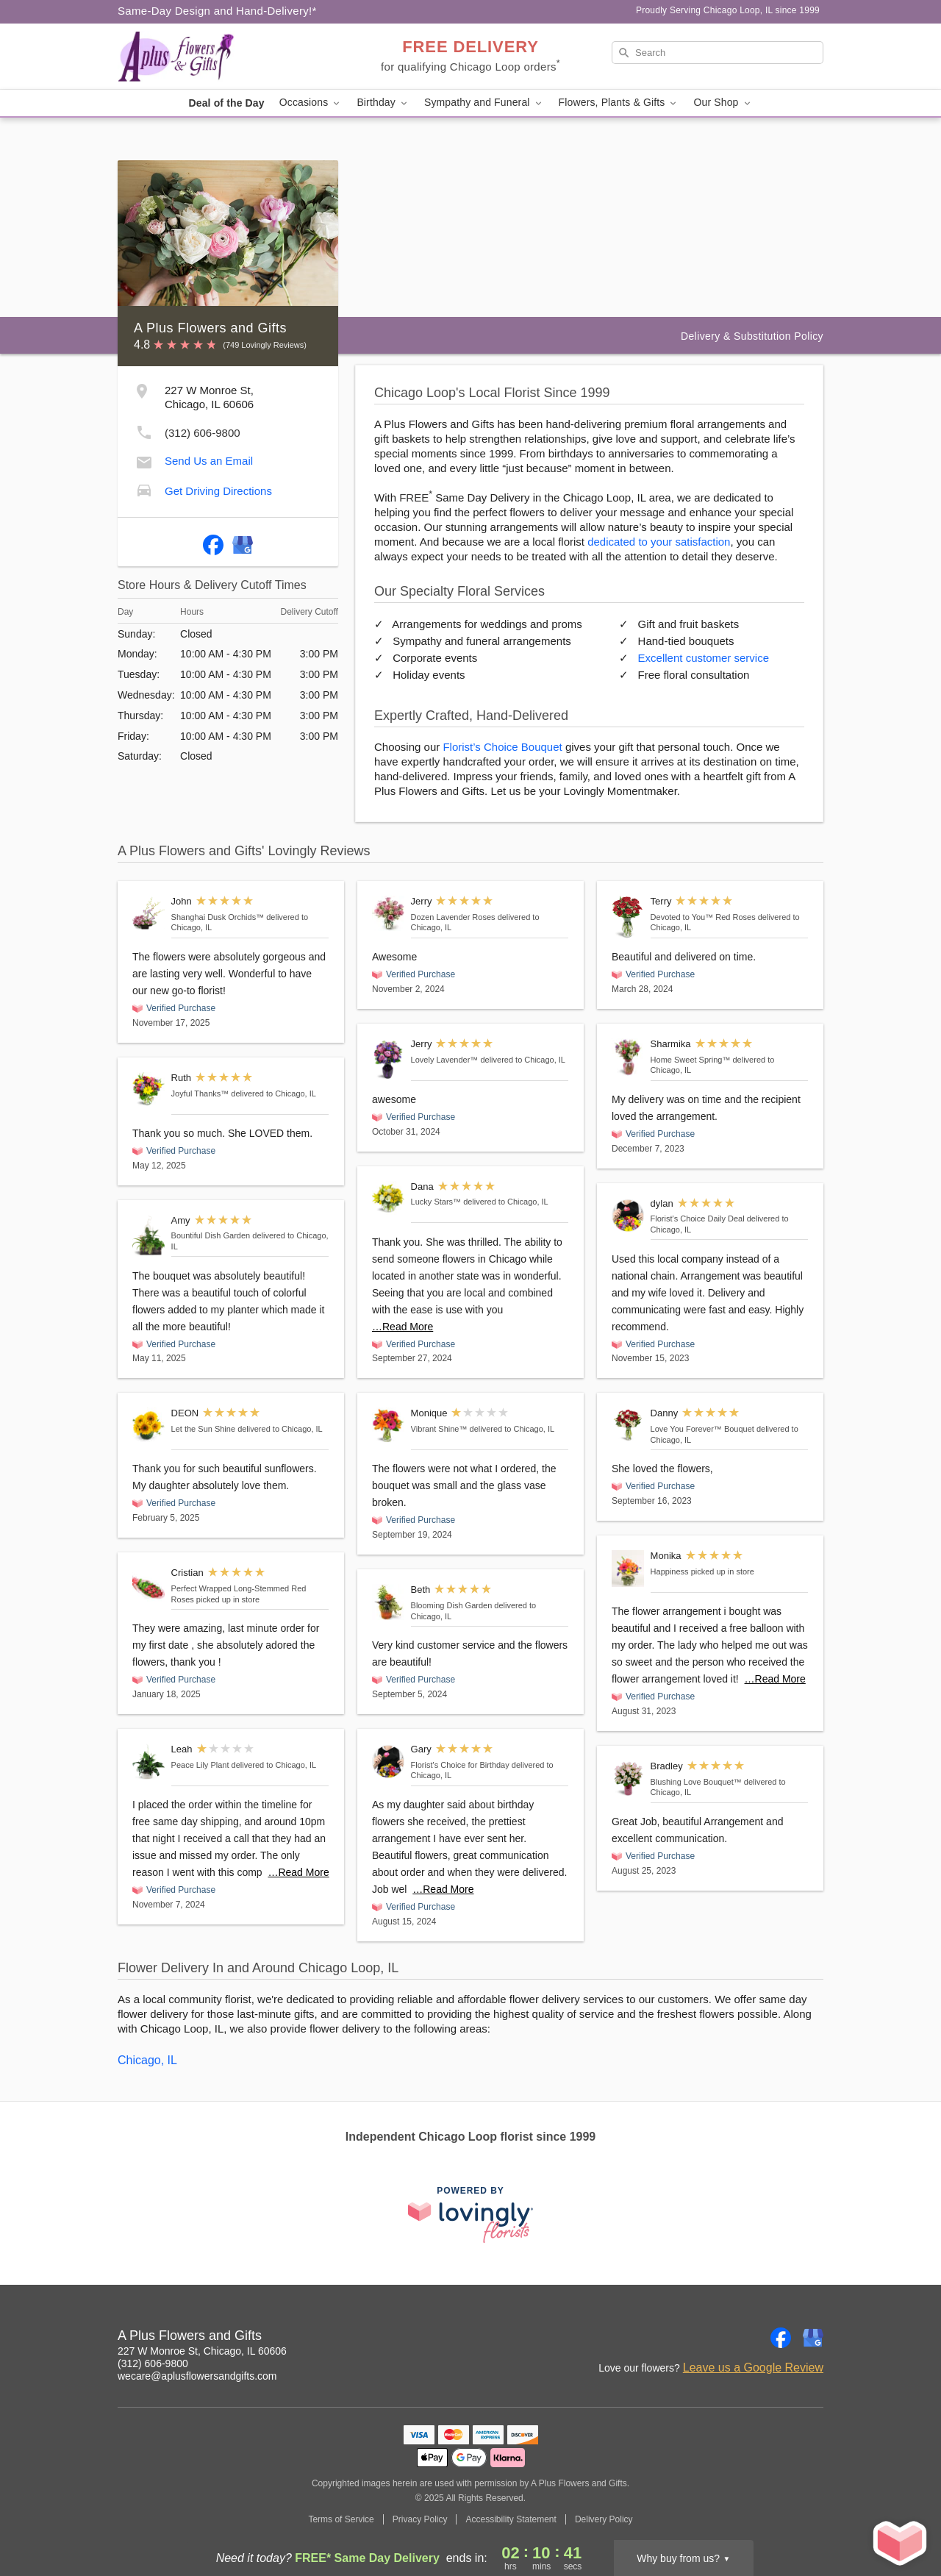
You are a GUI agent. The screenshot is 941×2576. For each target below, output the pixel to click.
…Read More (298, 1872)
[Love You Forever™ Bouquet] (628, 1424)
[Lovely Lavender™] (388, 1059)
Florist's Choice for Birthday (460, 1764)
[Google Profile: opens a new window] (242, 542)
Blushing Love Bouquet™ (696, 1781)
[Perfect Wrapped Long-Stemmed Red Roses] (148, 1585)
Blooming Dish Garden (452, 1605)
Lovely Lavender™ (445, 1059)
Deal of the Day (226, 103)
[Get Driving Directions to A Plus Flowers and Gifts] (144, 488)
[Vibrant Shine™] (388, 1425)
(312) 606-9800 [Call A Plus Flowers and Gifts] (153, 2363)
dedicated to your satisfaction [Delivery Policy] (658, 541)
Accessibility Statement (510, 2519)
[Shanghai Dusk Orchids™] (148, 914)
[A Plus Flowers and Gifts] (223, 57)
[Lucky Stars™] (388, 1199)
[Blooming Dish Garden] (388, 1602)
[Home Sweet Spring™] (628, 1057)
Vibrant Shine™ (439, 1428)
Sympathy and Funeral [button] (484, 102)
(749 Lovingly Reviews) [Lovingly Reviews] (265, 344)
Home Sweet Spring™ (691, 1059)
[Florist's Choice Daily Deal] (628, 1216)
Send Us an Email (209, 460)
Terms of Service (340, 2519)
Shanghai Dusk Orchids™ (218, 917)
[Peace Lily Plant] (148, 1762)
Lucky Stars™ (436, 1201)
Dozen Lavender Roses (453, 917)
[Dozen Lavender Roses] (388, 914)
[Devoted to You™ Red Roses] (628, 917)
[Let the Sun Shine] (148, 1425)
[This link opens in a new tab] (470, 2215)
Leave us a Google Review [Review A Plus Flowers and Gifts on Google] (753, 2367)
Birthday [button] (383, 102)
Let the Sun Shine (203, 1428)
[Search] (717, 52)
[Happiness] (628, 1568)
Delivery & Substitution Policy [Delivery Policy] (752, 336)
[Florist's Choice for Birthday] (388, 1762)
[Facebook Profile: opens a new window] (213, 542)
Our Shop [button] (722, 102)
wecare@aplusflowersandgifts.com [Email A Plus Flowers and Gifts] (197, 2376)
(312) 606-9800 (202, 433)
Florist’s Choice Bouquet (502, 747)
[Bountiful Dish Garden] (148, 1236)
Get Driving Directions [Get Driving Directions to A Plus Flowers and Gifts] (218, 491)
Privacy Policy (420, 2519)
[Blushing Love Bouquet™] (628, 1778)
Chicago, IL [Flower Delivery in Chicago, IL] (147, 2060)
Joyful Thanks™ (200, 1093)
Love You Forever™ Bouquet (702, 1428)
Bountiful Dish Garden (211, 1235)
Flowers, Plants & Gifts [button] (619, 102)
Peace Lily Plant (200, 1764)
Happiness (670, 1571)
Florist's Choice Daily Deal (698, 1218)
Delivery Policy (604, 2519)
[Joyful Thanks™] (148, 1089)
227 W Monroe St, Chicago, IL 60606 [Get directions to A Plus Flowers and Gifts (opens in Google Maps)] (202, 2351)
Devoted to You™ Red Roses (703, 917)
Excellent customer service (703, 658)
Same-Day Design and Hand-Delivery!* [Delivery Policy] (217, 10)
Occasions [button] (311, 102)
